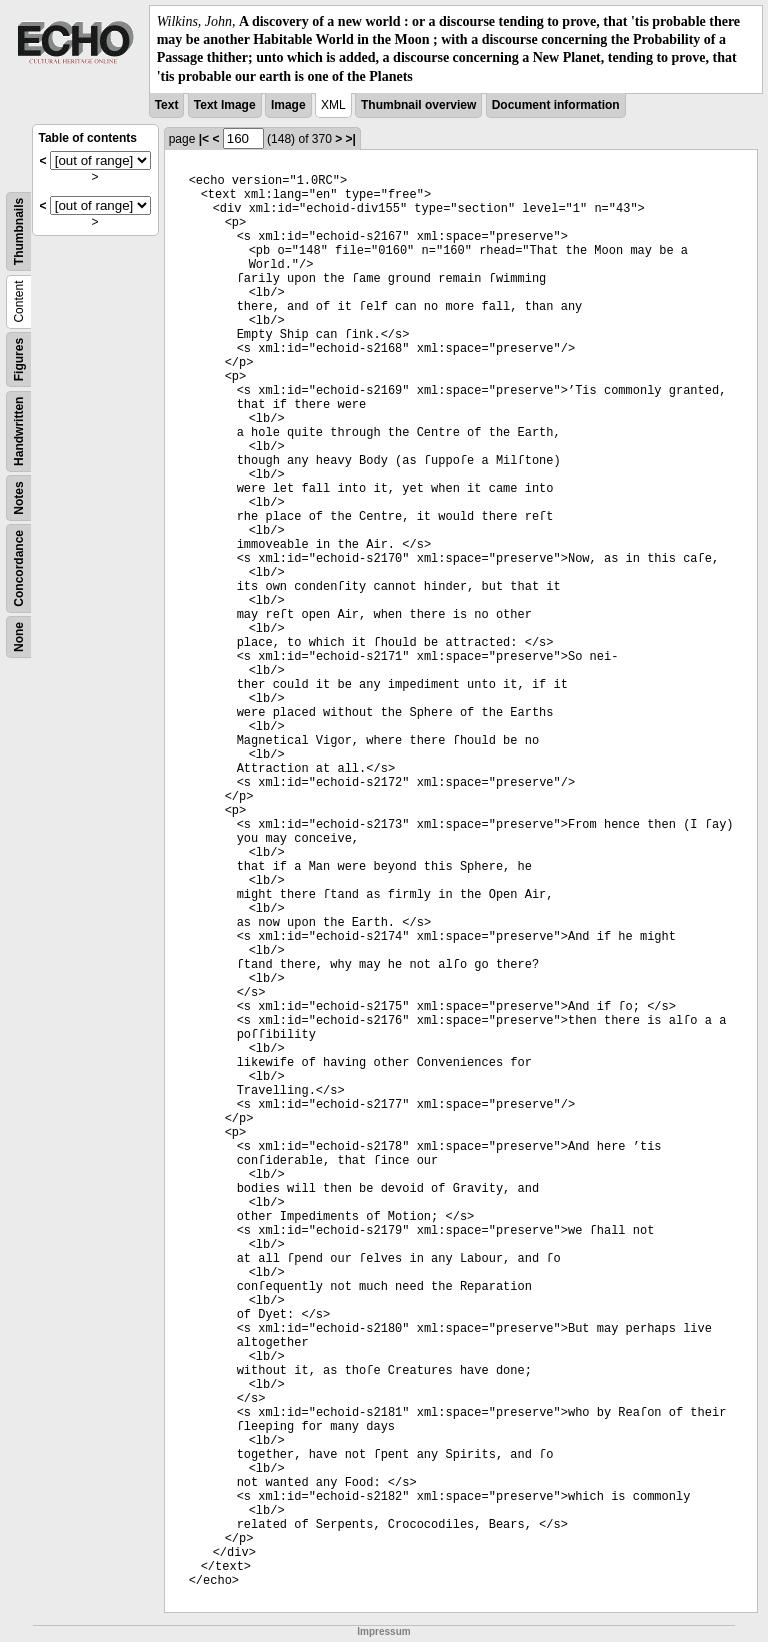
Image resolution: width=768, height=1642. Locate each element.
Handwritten (19, 430)
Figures (19, 359)
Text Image (225, 105)
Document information (556, 105)
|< (204, 139)
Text (167, 105)
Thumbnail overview (418, 105)
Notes (19, 497)
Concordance (19, 568)
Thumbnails (19, 231)
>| (351, 139)
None (19, 637)
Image (288, 105)
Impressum (383, 1631)
